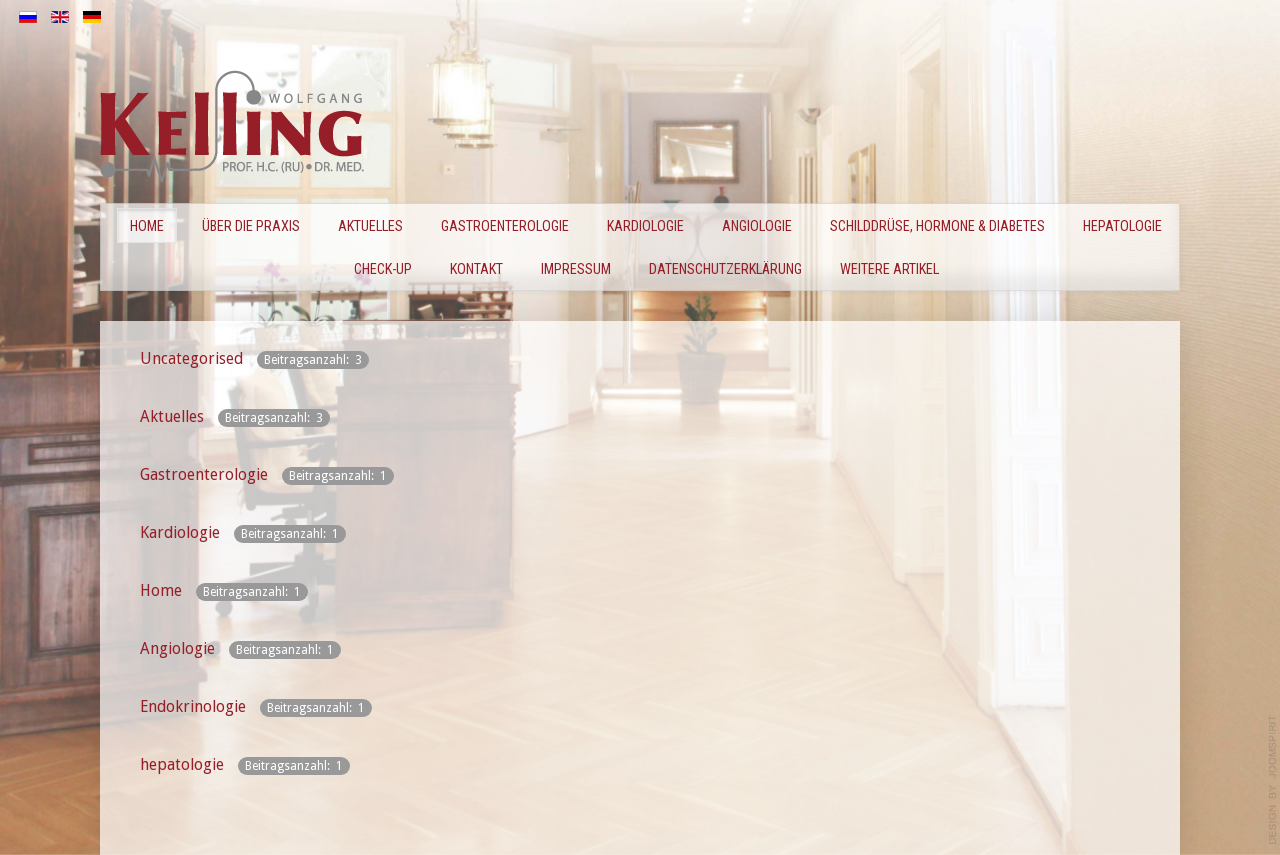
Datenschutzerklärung (725, 269)
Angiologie (757, 226)
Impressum (576, 269)
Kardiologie (180, 532)
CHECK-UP (383, 269)
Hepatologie (1122, 226)
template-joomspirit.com (1273, 780)
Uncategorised (191, 358)
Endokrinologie (193, 706)
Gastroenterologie (204, 474)
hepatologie (182, 764)
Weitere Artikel (889, 269)
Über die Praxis (251, 226)
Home (147, 226)
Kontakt (476, 269)
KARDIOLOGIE (645, 226)
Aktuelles (370, 226)
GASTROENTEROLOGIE (505, 226)
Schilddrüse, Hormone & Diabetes (937, 226)
